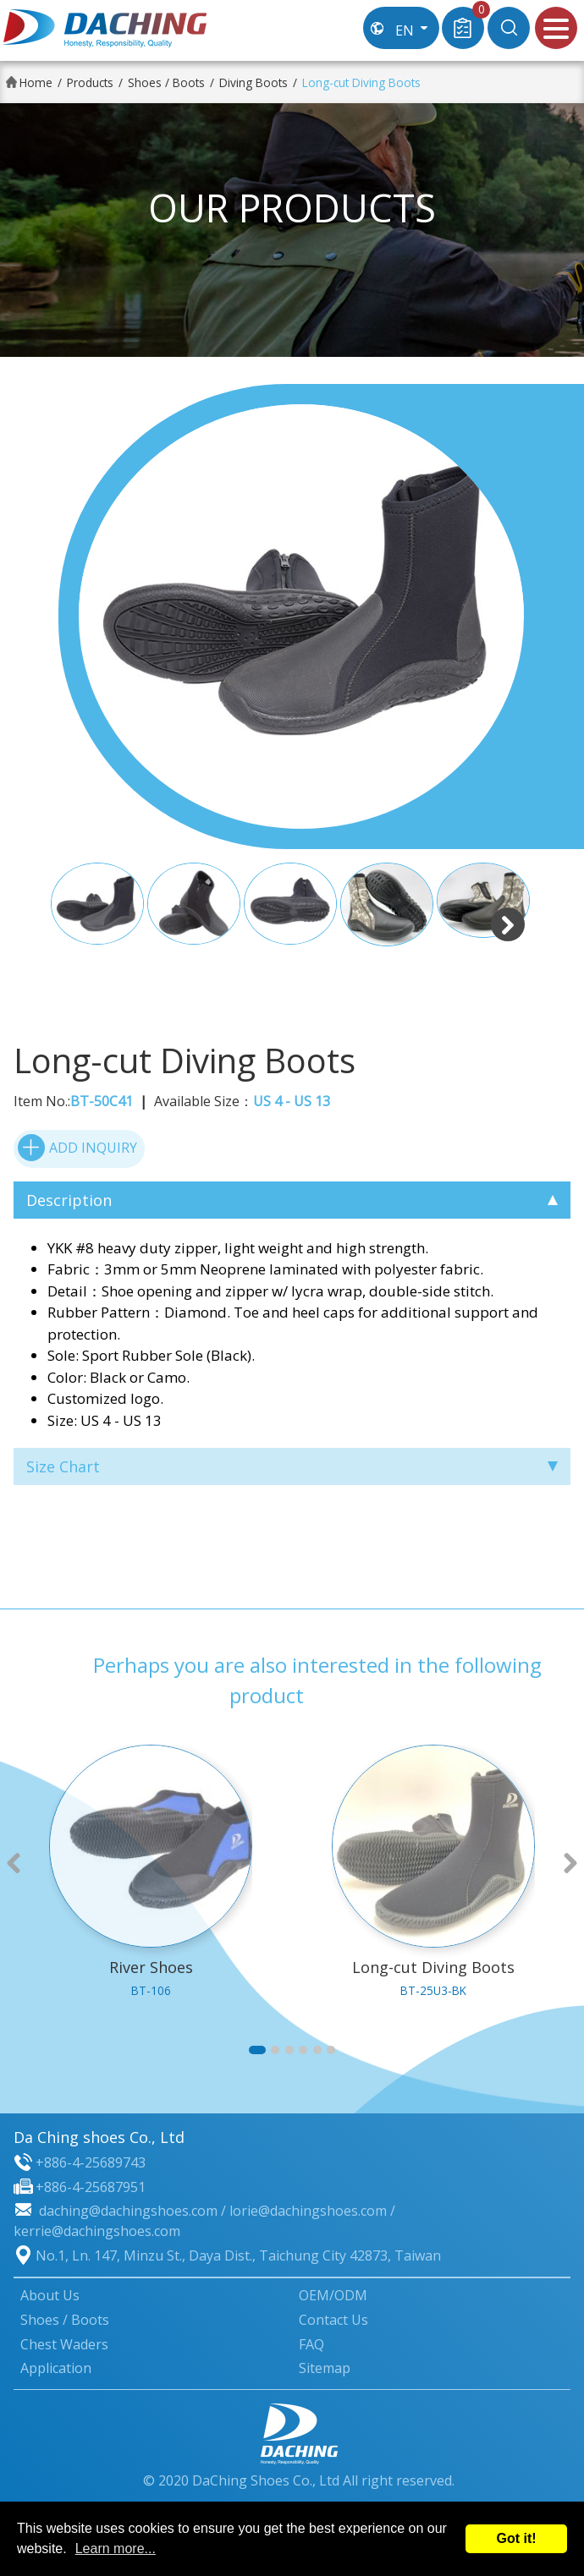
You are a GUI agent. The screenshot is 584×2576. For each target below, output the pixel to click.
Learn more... (115, 2548)
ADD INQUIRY (77, 1147)
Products (90, 82)
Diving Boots (253, 82)
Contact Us (333, 2319)
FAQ (311, 2344)
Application (55, 2368)
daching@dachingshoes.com (128, 2210)
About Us (50, 2295)
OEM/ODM (333, 2295)
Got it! (516, 2538)
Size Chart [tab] (292, 1466)
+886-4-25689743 (91, 2162)
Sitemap (324, 2368)
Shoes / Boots (166, 82)
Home (35, 82)
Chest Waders (64, 2344)
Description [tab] (292, 1200)
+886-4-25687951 (91, 2187)
